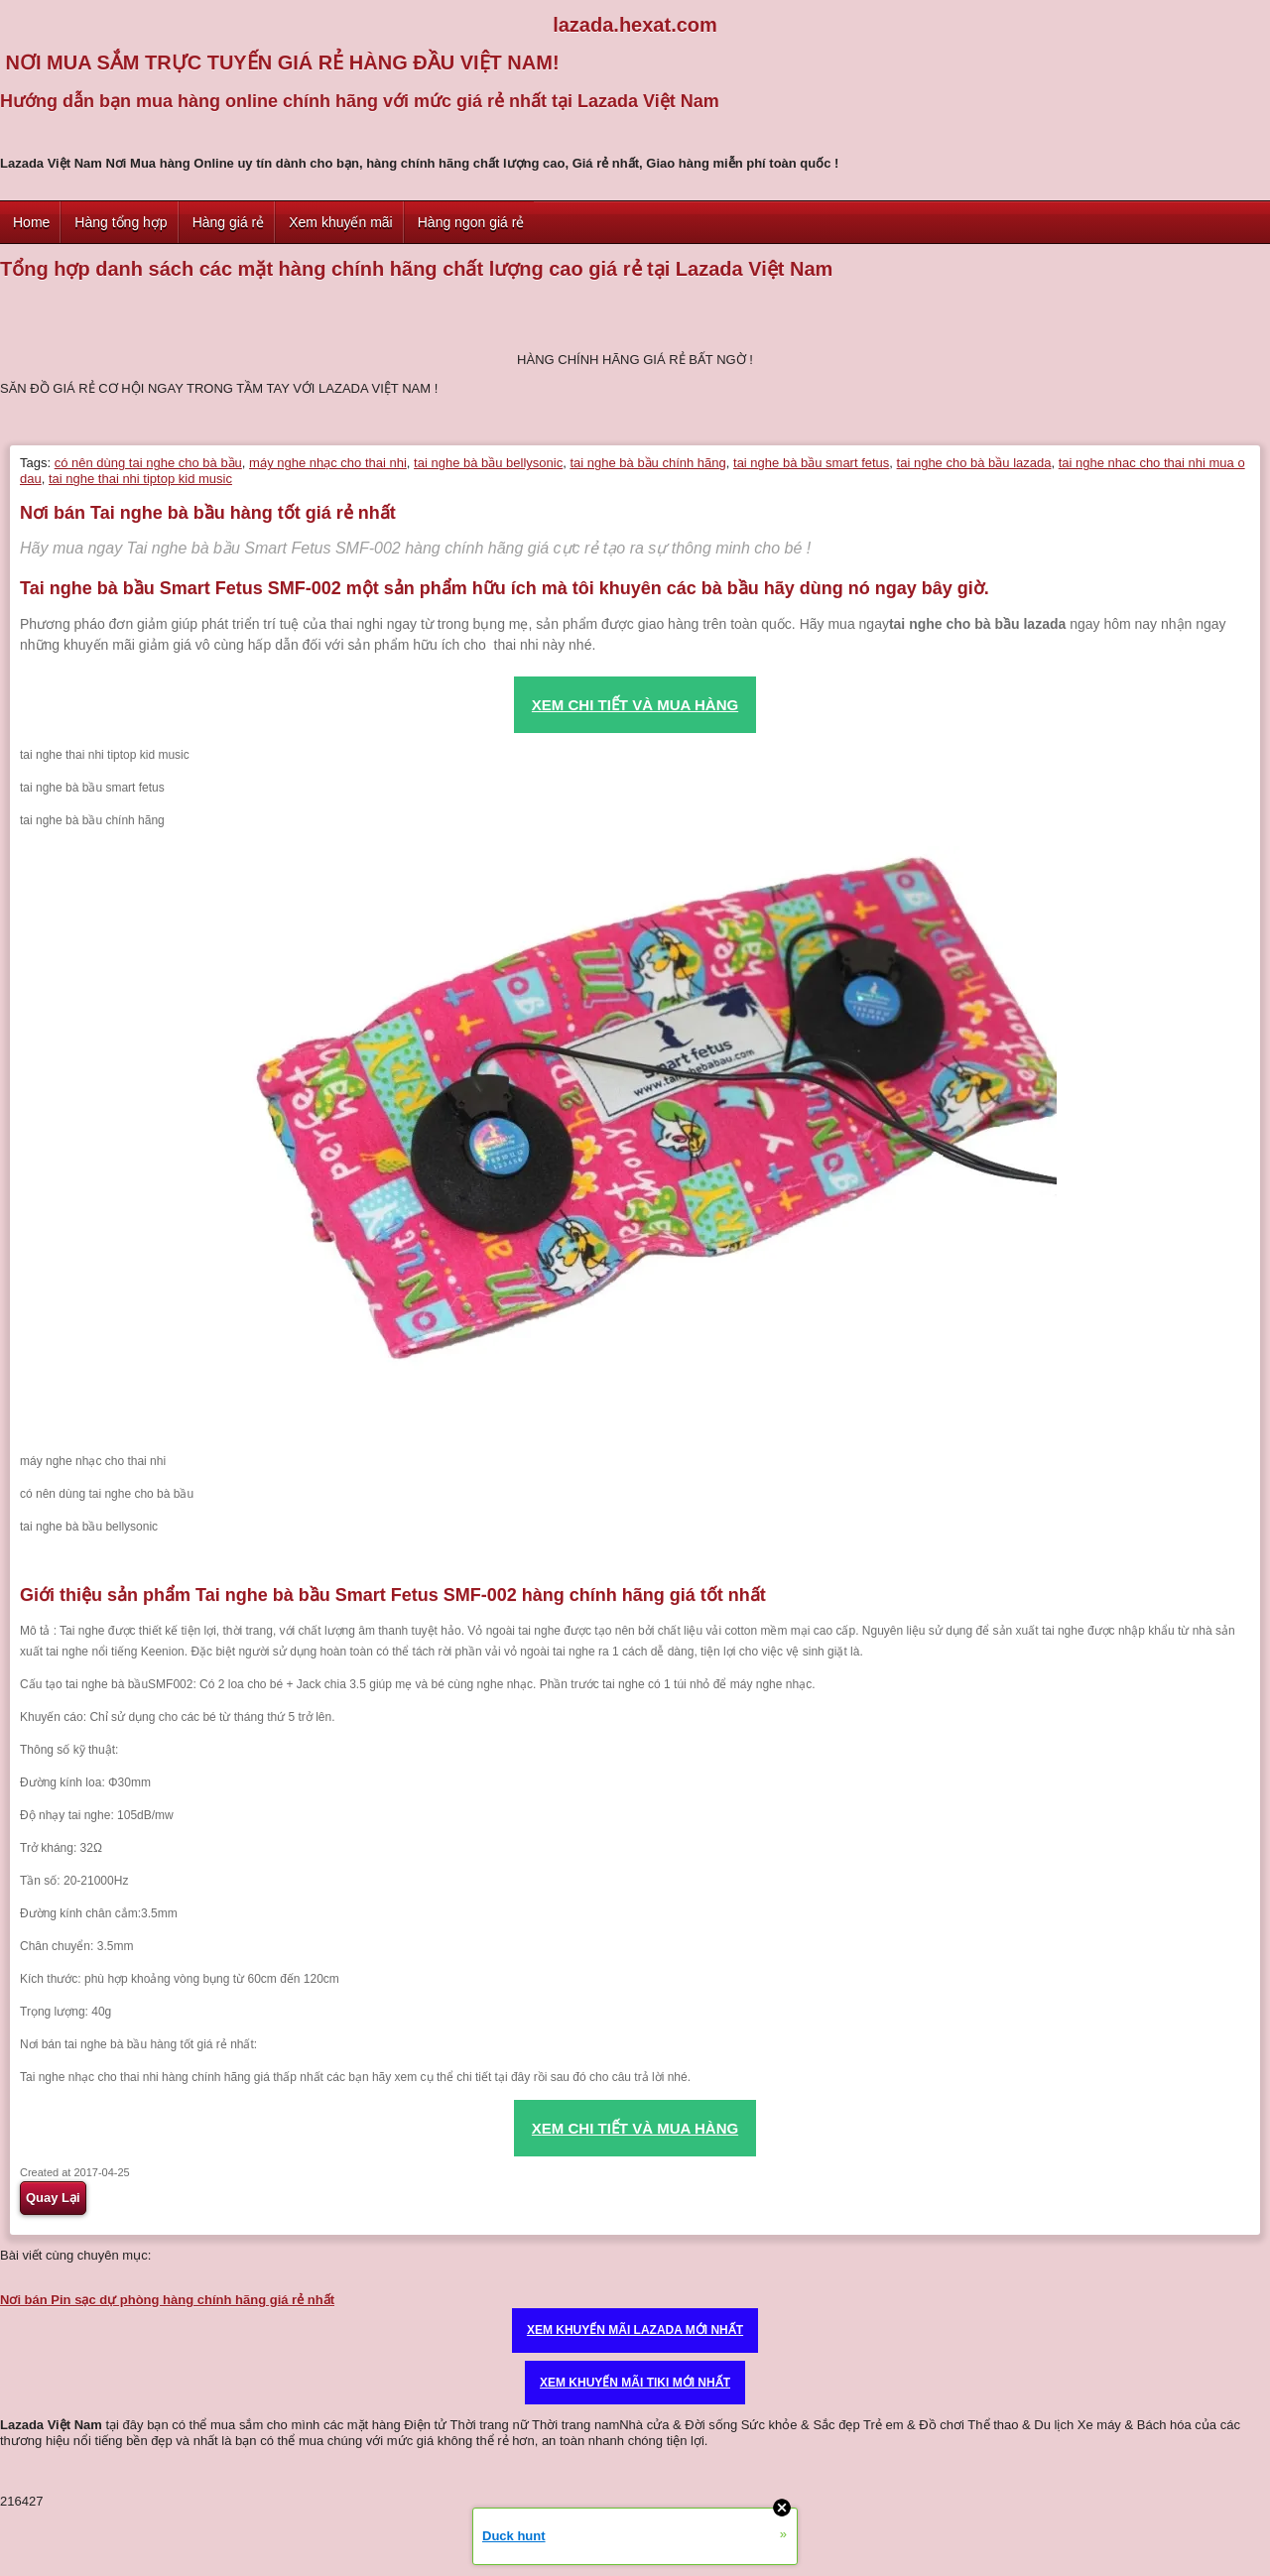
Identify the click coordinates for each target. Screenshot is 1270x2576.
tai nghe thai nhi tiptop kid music (140, 478)
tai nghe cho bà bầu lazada (974, 462)
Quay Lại (53, 2197)
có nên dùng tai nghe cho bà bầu (148, 462)
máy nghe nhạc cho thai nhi (328, 462)
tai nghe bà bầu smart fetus (811, 462)
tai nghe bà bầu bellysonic (488, 462)
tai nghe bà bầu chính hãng (647, 462)
